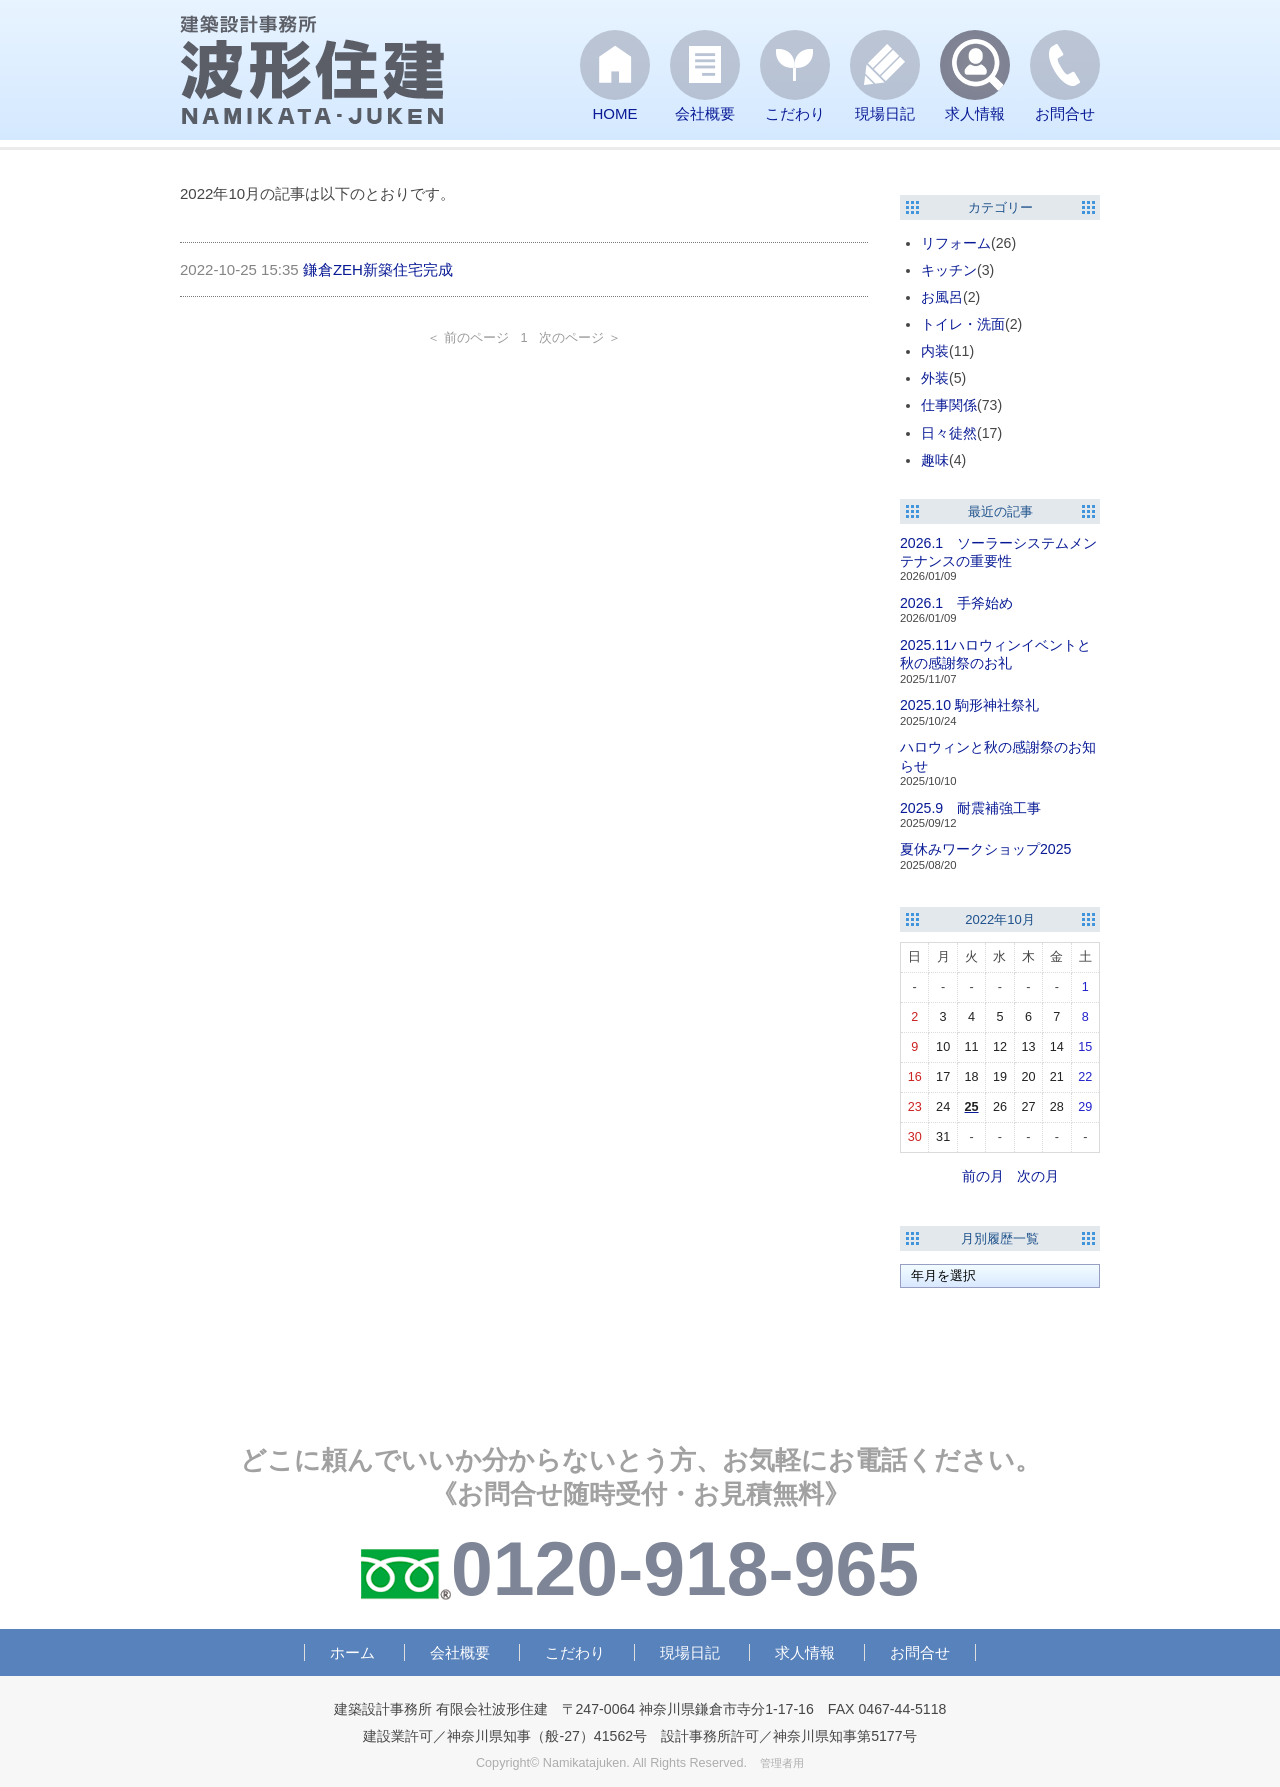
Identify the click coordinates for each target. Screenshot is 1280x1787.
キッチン (949, 270)
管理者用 (782, 1763)
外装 (935, 378)
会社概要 (460, 1652)
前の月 (983, 1176)
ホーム (352, 1652)
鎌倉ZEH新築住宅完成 (378, 269)
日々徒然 (949, 433)
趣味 (935, 460)
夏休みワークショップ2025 (985, 849)
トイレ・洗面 (963, 324)
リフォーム (956, 243)
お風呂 (942, 297)
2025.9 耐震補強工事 (970, 808)
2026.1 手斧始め (956, 603)
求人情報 (805, 1652)
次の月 (1038, 1176)
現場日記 (690, 1652)
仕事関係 (949, 405)
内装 (935, 351)
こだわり (575, 1652)
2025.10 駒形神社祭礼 (969, 705)
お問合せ (920, 1652)
